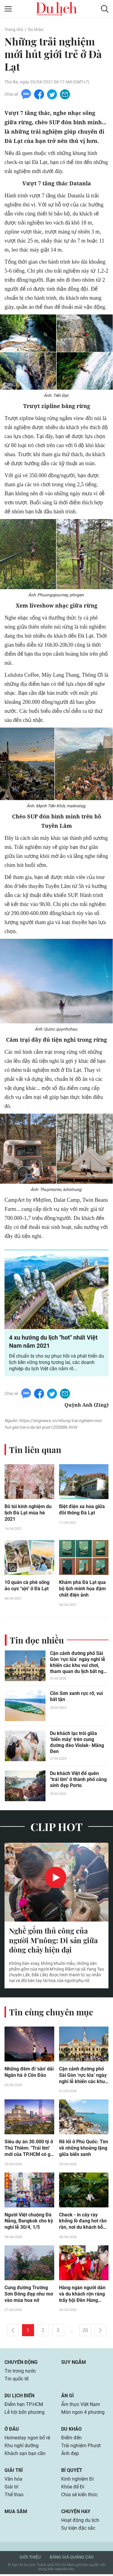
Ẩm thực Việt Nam (80, 2406)
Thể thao (14, 2496)
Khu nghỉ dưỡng (22, 2447)
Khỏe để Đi (72, 2488)
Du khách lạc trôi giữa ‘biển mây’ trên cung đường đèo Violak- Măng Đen (77, 1743)
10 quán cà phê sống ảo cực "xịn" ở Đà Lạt (27, 1586)
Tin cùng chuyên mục (51, 2012)
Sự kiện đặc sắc (78, 2530)
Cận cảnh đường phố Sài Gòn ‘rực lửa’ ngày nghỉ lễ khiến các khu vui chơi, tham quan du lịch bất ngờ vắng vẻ (78, 1663)
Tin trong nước (20, 2373)
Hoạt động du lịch (80, 2522)
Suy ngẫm (73, 2364)
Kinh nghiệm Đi (77, 2481)
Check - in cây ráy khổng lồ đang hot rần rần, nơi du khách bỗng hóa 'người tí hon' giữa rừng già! (83, 2222)
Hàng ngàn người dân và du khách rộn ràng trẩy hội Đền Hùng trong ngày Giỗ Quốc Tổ (82, 2296)
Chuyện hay (75, 2513)
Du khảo (35, 29)
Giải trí (14, 2472)
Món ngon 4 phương (83, 2414)
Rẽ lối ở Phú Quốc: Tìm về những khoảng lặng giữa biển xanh (83, 2149)
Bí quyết (71, 2472)
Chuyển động (21, 2364)
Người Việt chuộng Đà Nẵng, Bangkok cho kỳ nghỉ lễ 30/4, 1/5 (29, 2222)
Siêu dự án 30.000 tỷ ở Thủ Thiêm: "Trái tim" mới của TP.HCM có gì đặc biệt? (29, 2149)
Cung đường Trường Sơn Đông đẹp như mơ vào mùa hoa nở (29, 2296)
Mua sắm (16, 2513)
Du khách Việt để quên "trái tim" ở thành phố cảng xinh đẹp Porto (78, 1780)
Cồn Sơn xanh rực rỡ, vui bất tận (76, 1697)
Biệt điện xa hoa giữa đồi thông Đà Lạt (82, 1510)
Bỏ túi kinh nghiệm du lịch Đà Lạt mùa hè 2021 (28, 1513)
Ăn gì (67, 2397)
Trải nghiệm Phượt (81, 2447)
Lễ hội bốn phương (25, 2414)
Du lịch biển (19, 2397)
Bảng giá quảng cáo (72, 2558)
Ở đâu (12, 2431)
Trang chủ (14, 29)
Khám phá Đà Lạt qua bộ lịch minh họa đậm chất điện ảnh (82, 1589)
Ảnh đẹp (70, 2455)
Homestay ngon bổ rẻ (27, 2439)
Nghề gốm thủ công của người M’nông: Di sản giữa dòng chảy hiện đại (53, 1941)
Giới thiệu (30, 2558)
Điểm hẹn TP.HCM (24, 2406)
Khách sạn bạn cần (25, 2455)
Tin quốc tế (16, 2380)
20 (85, 2332)
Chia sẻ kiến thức (79, 2496)
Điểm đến (71, 2439)
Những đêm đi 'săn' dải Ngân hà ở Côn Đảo (29, 2073)
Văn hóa (13, 2481)
